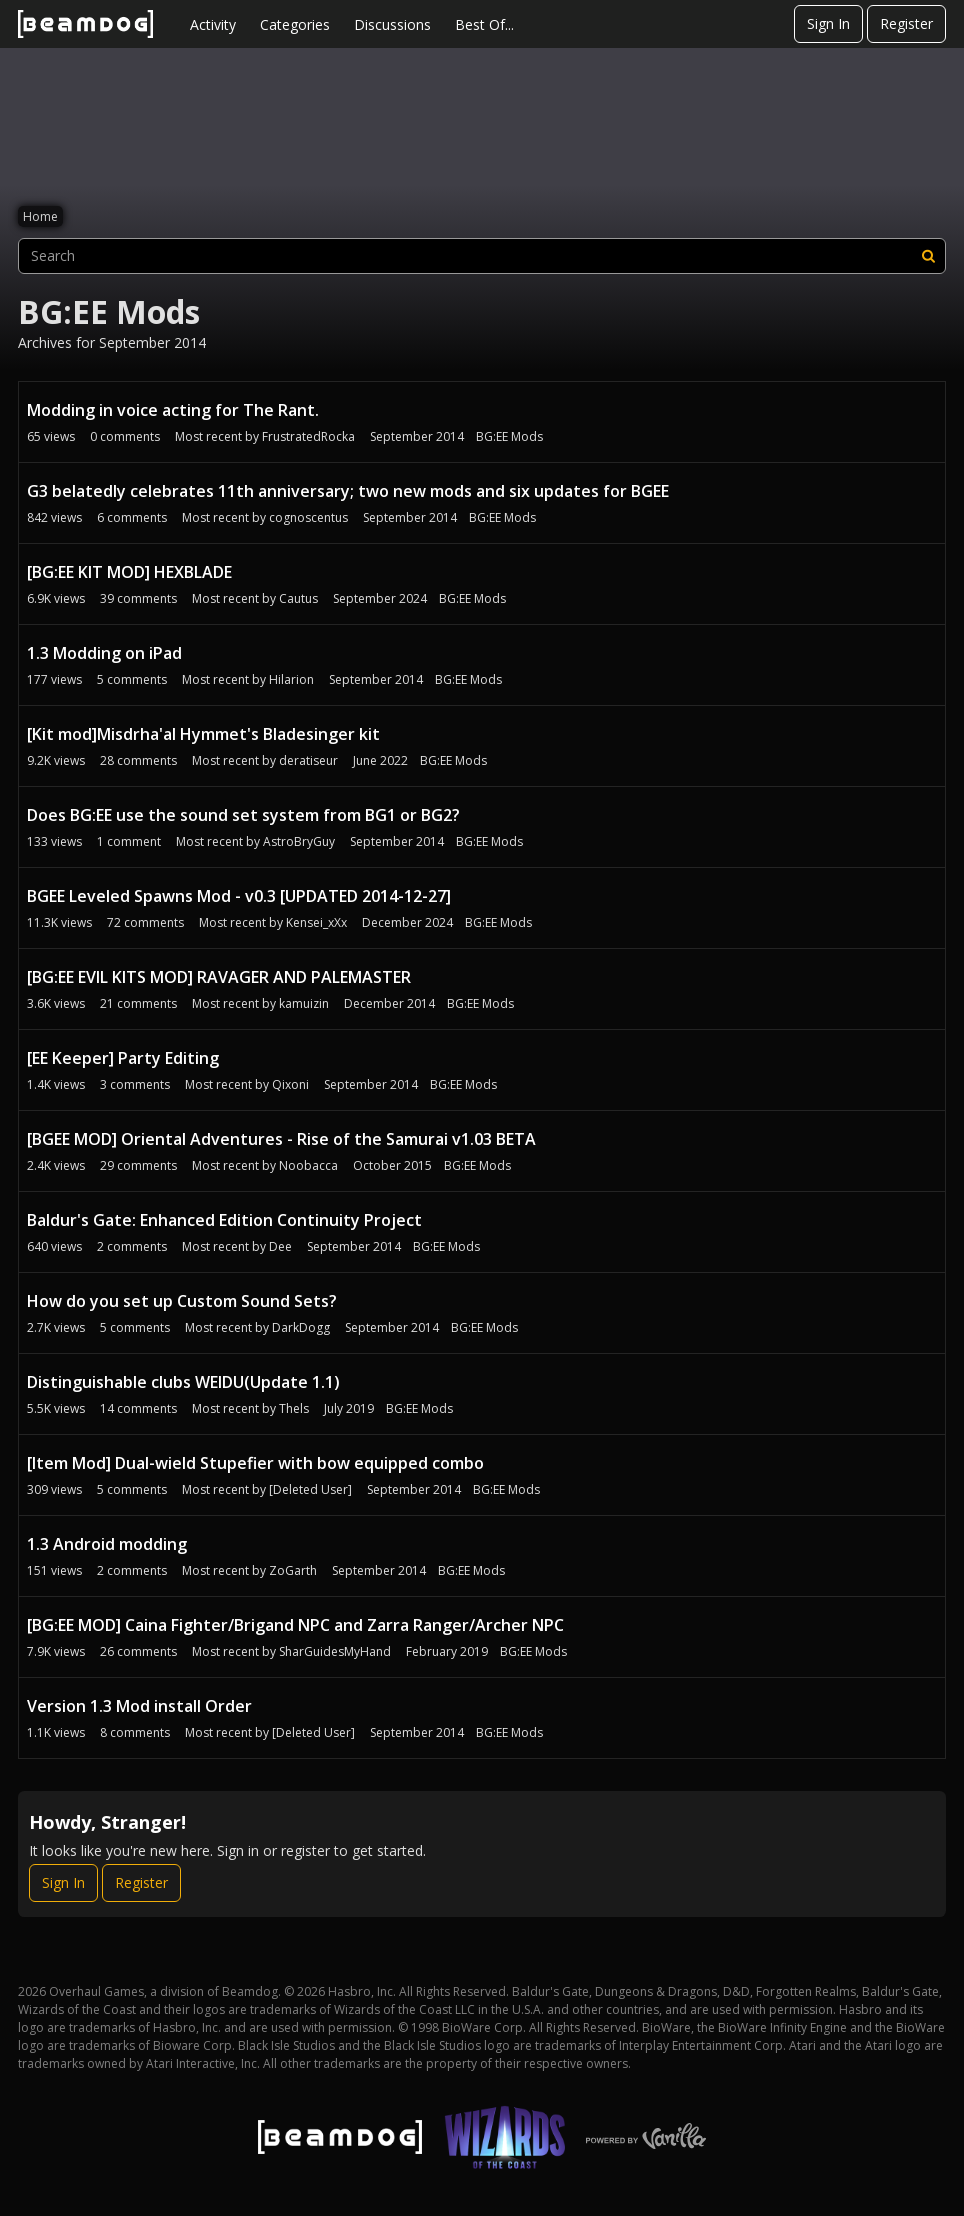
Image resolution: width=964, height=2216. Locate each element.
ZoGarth (293, 1570)
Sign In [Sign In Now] (63, 1882)
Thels (294, 1408)
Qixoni (290, 1084)
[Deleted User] (310, 1489)
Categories (295, 24)
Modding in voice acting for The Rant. (173, 410)
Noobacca (308, 1165)
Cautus (298, 598)
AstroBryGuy (299, 841)
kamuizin (304, 1003)
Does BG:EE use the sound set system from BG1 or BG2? (243, 815)
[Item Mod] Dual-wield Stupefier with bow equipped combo (255, 1463)
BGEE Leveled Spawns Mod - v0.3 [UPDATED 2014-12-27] (239, 896)
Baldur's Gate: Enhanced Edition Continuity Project (224, 1220)
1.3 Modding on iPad (104, 653)
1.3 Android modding (107, 1544)
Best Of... (484, 24)
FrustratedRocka (308, 436)
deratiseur (308, 760)
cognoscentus (308, 517)
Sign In (828, 23)
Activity (213, 24)
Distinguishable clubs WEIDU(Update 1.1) (183, 1382)
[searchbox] (482, 256)
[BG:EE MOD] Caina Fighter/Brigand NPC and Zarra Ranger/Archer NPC (295, 1625)
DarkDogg (301, 1327)
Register (906, 23)
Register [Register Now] (141, 1882)
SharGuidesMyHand (335, 1651)
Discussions (392, 24)
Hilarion (291, 679)
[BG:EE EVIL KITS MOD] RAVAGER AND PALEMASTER (219, 977)
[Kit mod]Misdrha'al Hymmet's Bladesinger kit (203, 734)
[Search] (928, 256)
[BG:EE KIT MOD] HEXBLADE (129, 572)
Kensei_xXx (316, 922)
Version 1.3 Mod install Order (139, 1706)
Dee (280, 1246)
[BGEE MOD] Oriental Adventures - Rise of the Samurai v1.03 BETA (281, 1139)
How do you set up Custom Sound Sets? (182, 1301)
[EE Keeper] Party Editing (123, 1058)
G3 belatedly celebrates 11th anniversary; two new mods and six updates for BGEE (348, 491)
